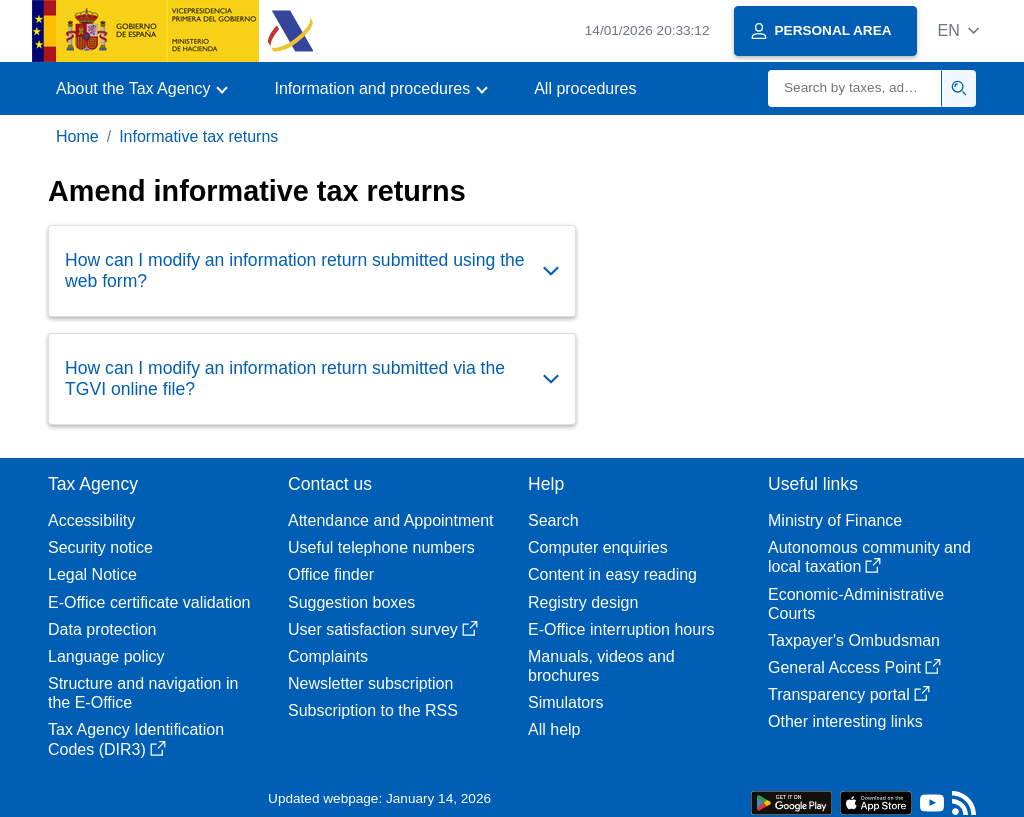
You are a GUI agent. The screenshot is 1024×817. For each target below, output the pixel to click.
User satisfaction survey (383, 629)
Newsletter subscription (370, 683)
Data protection (102, 629)
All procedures (585, 88)
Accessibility (91, 520)
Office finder (331, 574)
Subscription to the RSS (373, 710)
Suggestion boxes (351, 602)
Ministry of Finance (835, 520)
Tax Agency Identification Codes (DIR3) (136, 739)
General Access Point (854, 667)
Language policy (106, 656)
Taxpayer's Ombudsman (854, 640)
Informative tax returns (198, 136)
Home (77, 136)
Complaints (328, 656)
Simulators (566, 702)
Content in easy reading (612, 574)
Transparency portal (849, 694)
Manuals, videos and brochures (601, 666)
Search (553, 520)
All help (554, 729)
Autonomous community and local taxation (869, 557)
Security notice (100, 547)
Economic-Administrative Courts (856, 604)
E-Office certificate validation (149, 602)
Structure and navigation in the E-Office (143, 693)
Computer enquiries (598, 547)
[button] (958, 30)
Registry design (583, 602)
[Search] (855, 88)
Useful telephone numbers (381, 547)
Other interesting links (845, 721)
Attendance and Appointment (391, 520)
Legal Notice (92, 574)
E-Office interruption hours (621, 629)
